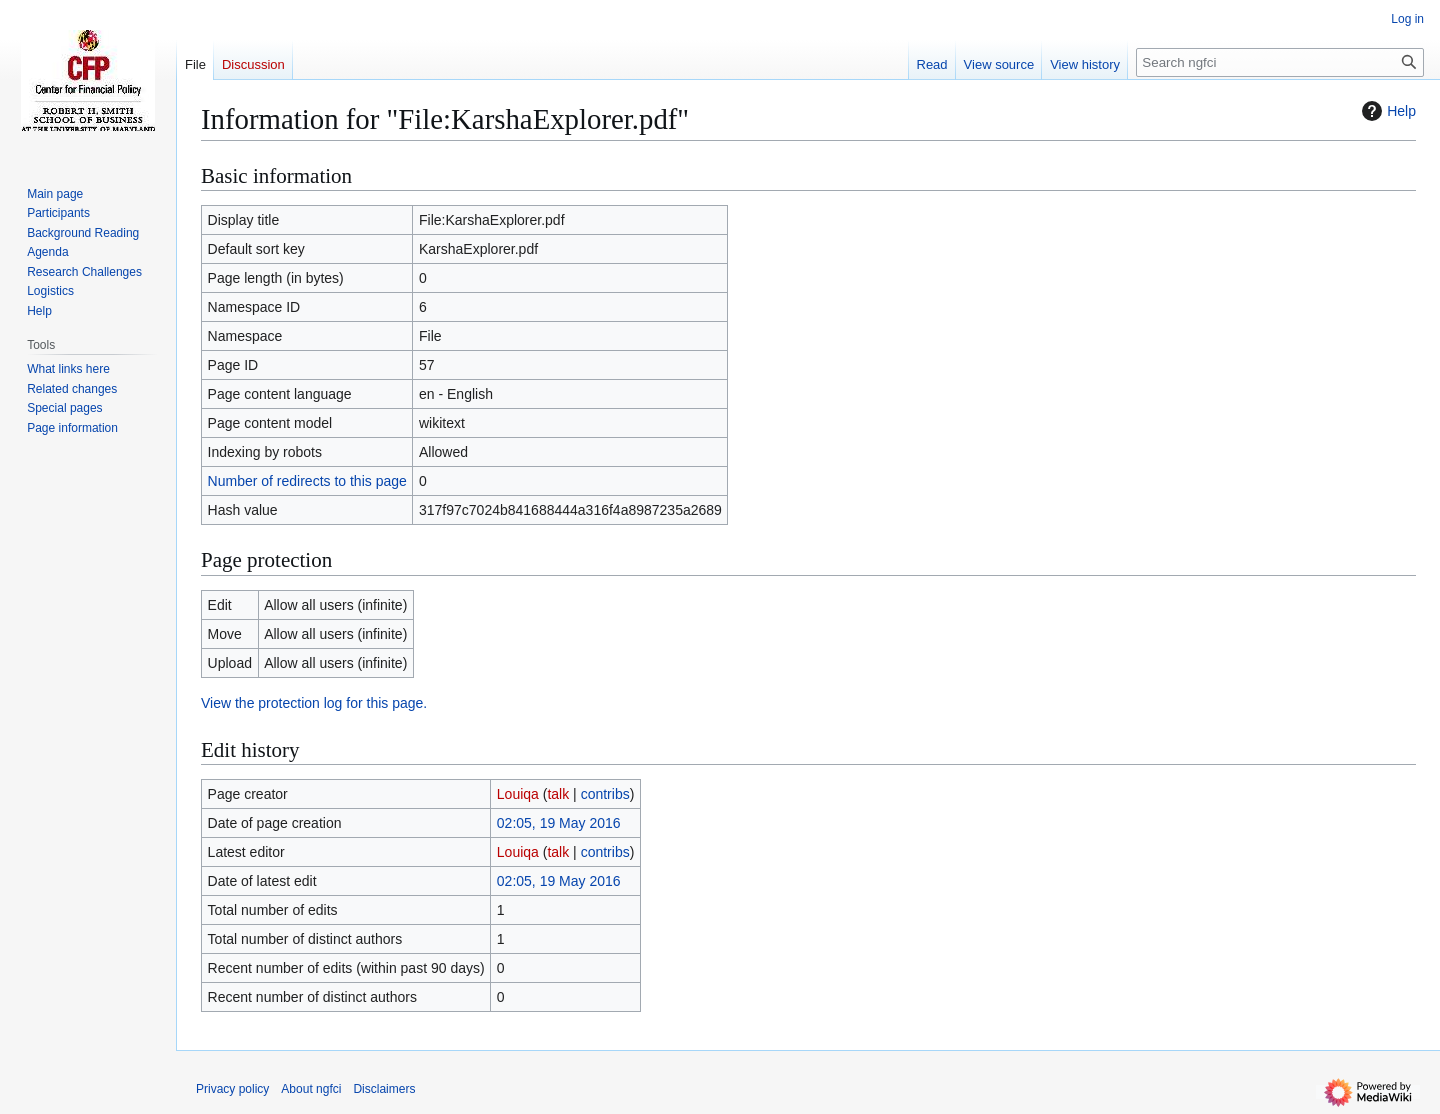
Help (1386, 111)
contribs (605, 794)
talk (558, 794)
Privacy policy (232, 1089)
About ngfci (311, 1089)
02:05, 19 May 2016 (559, 823)
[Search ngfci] (1280, 62)
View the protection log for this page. (314, 703)
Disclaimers (384, 1089)
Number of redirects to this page (307, 481)
